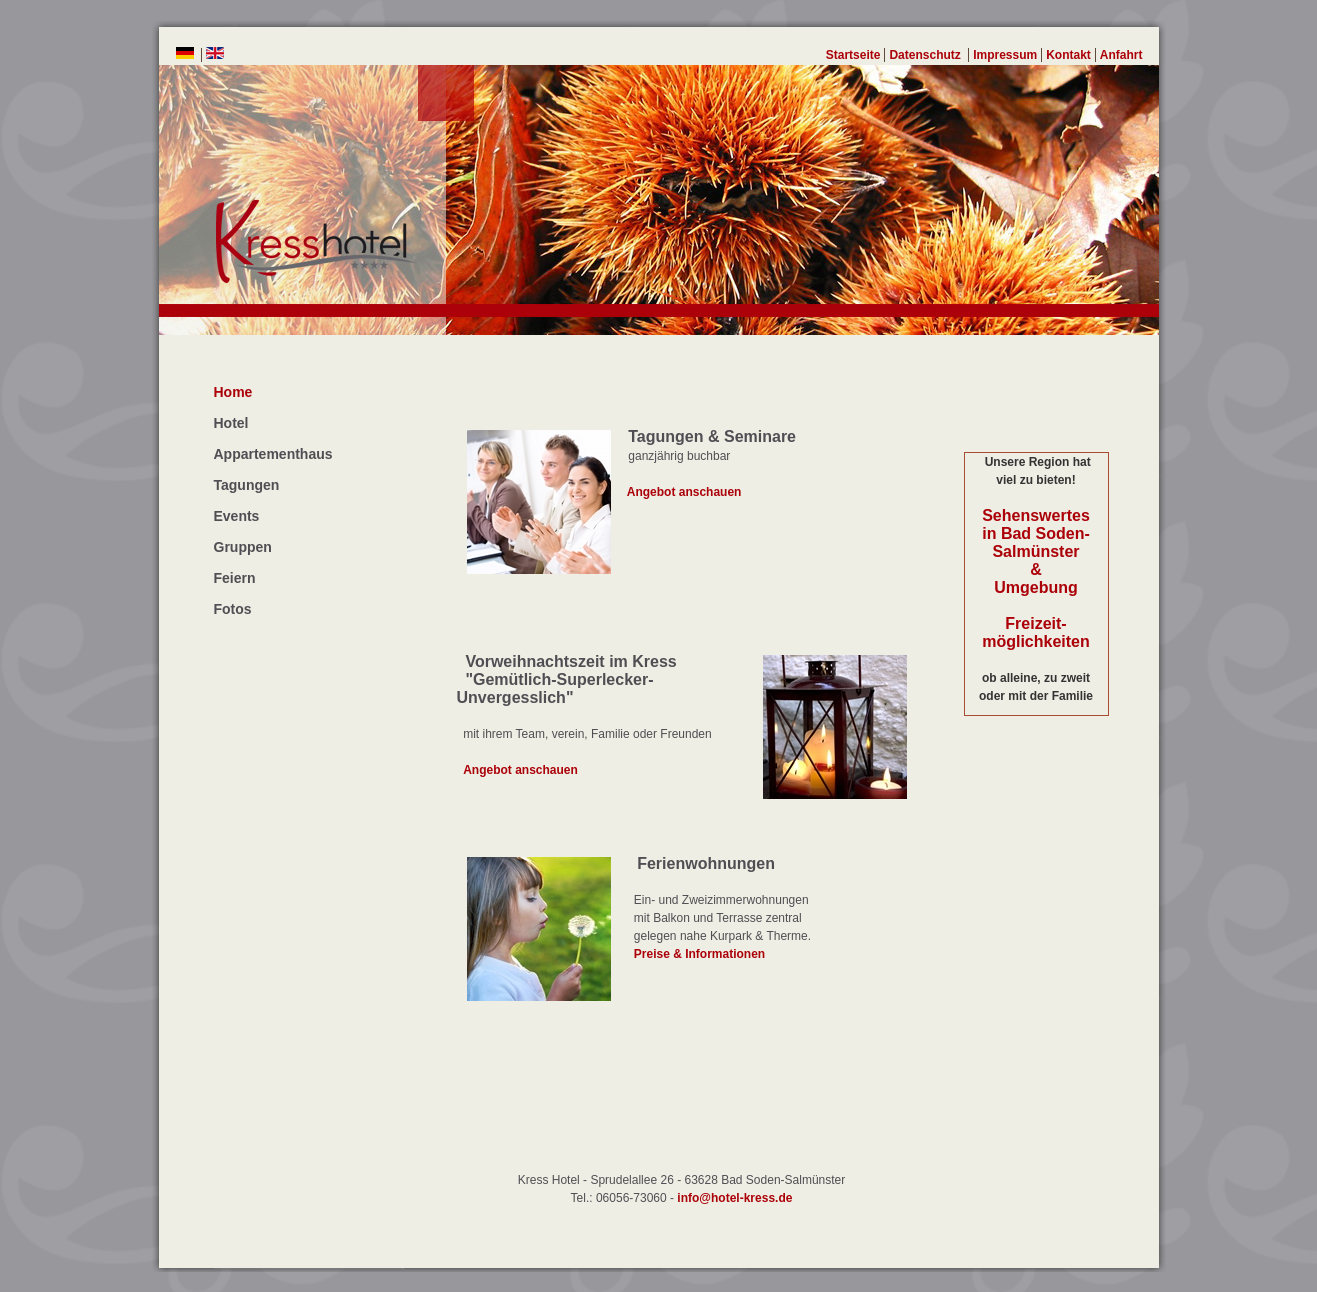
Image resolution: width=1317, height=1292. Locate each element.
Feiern (235, 578)
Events (237, 516)
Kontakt (1068, 55)
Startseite (853, 55)
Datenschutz (926, 55)
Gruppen (243, 547)
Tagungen (247, 485)
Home (233, 392)
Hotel (231, 423)
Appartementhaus (273, 454)
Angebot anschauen (676, 492)
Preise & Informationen (688, 954)
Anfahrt (1121, 55)
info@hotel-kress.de (734, 1198)
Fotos (233, 609)
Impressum (1005, 55)
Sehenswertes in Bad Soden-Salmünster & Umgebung (1036, 551)
